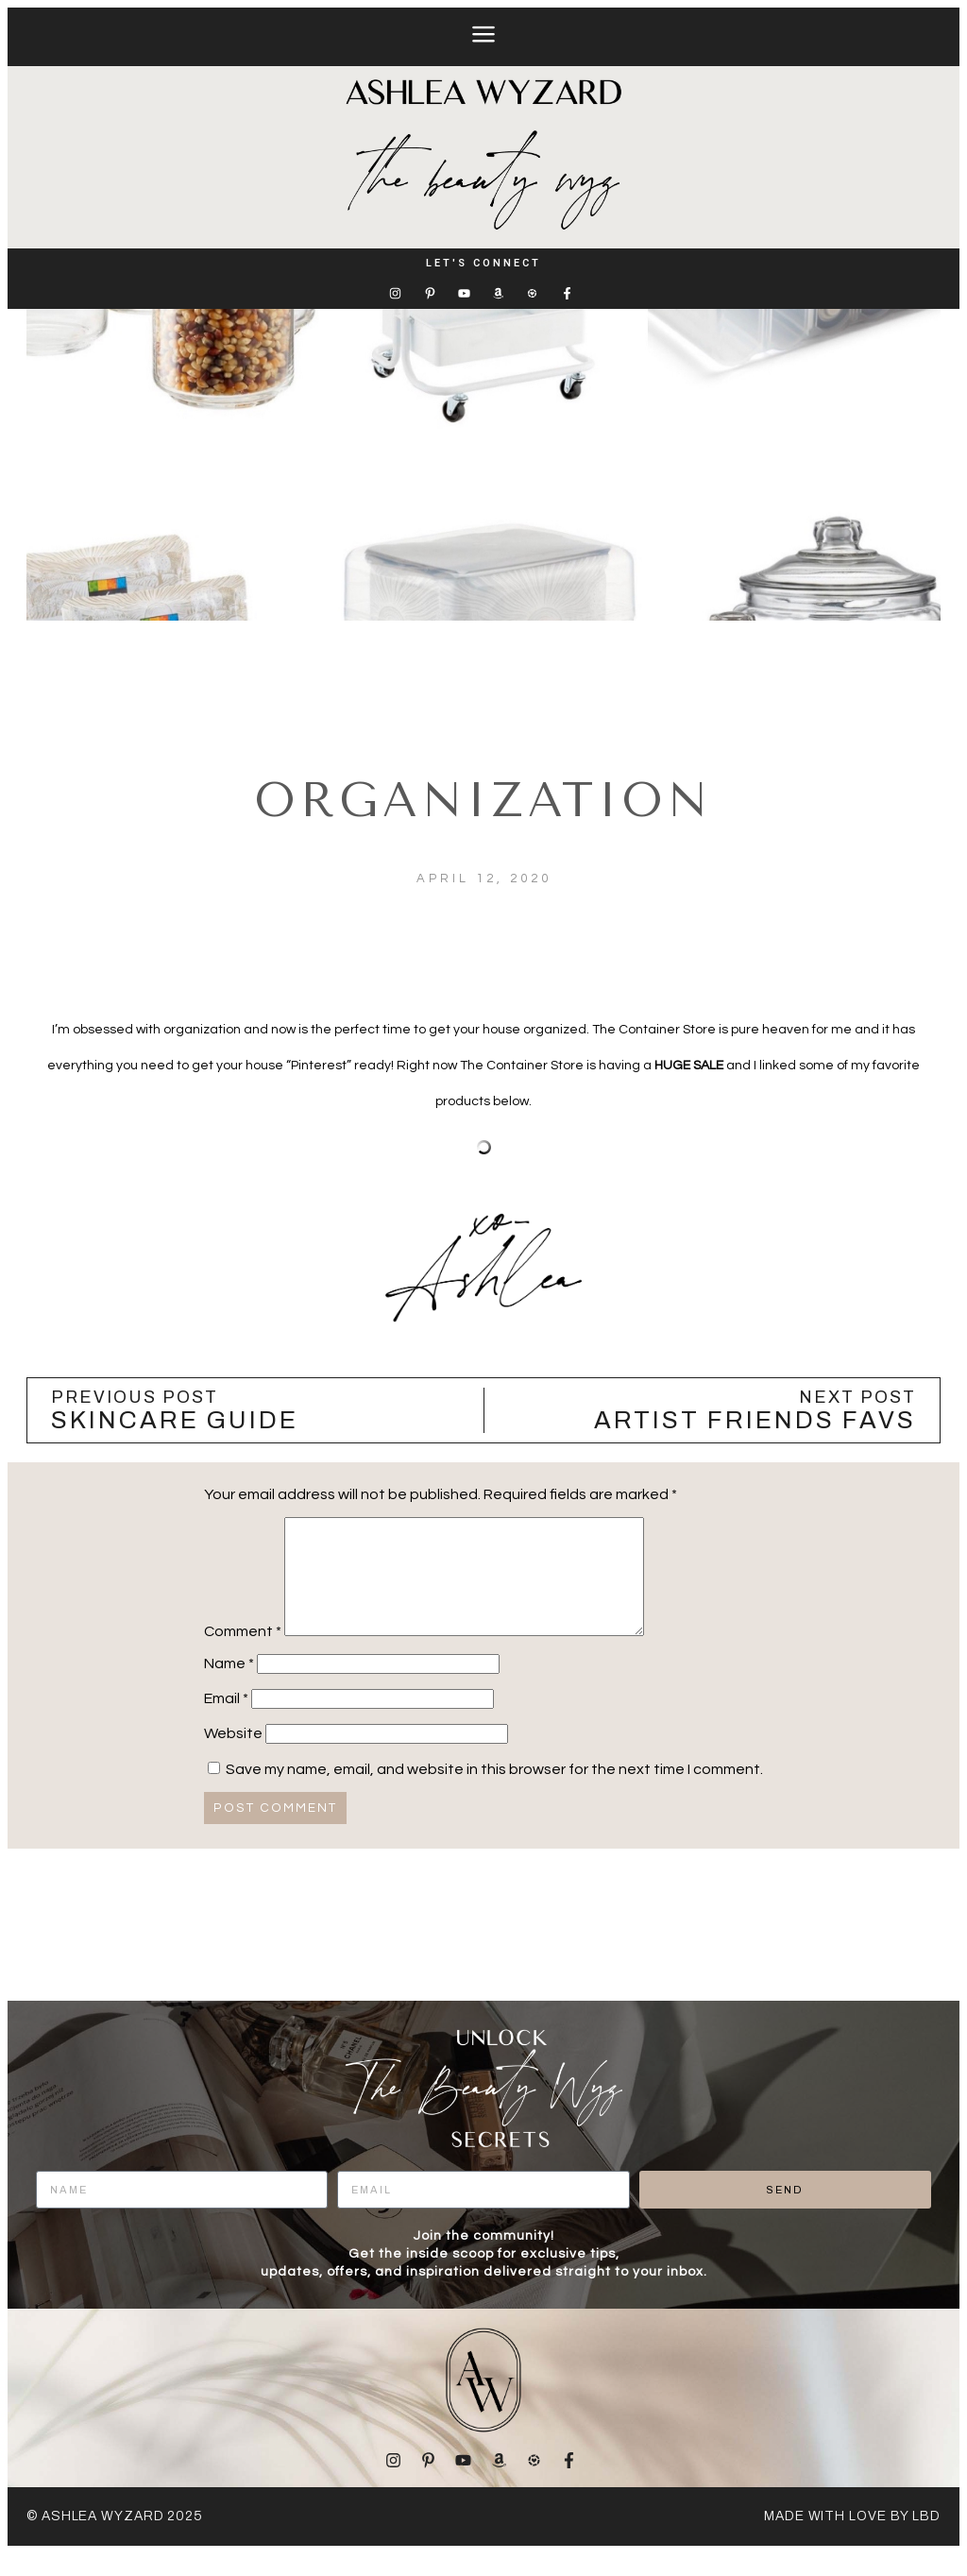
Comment (242, 1654)
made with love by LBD (852, 2539)
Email (226, 1721)
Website (233, 1756)
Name (229, 1686)
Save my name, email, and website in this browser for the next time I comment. (494, 1792)
